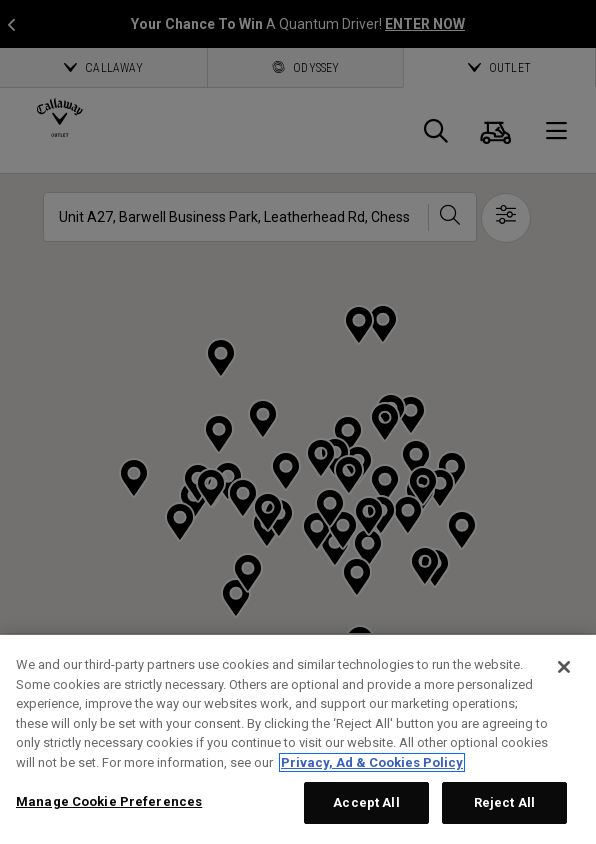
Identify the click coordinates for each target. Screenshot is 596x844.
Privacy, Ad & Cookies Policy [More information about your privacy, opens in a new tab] (372, 762)
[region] (298, 739)
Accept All (366, 802)
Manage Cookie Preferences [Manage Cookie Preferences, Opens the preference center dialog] (109, 801)
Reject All (504, 802)
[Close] (564, 667)
